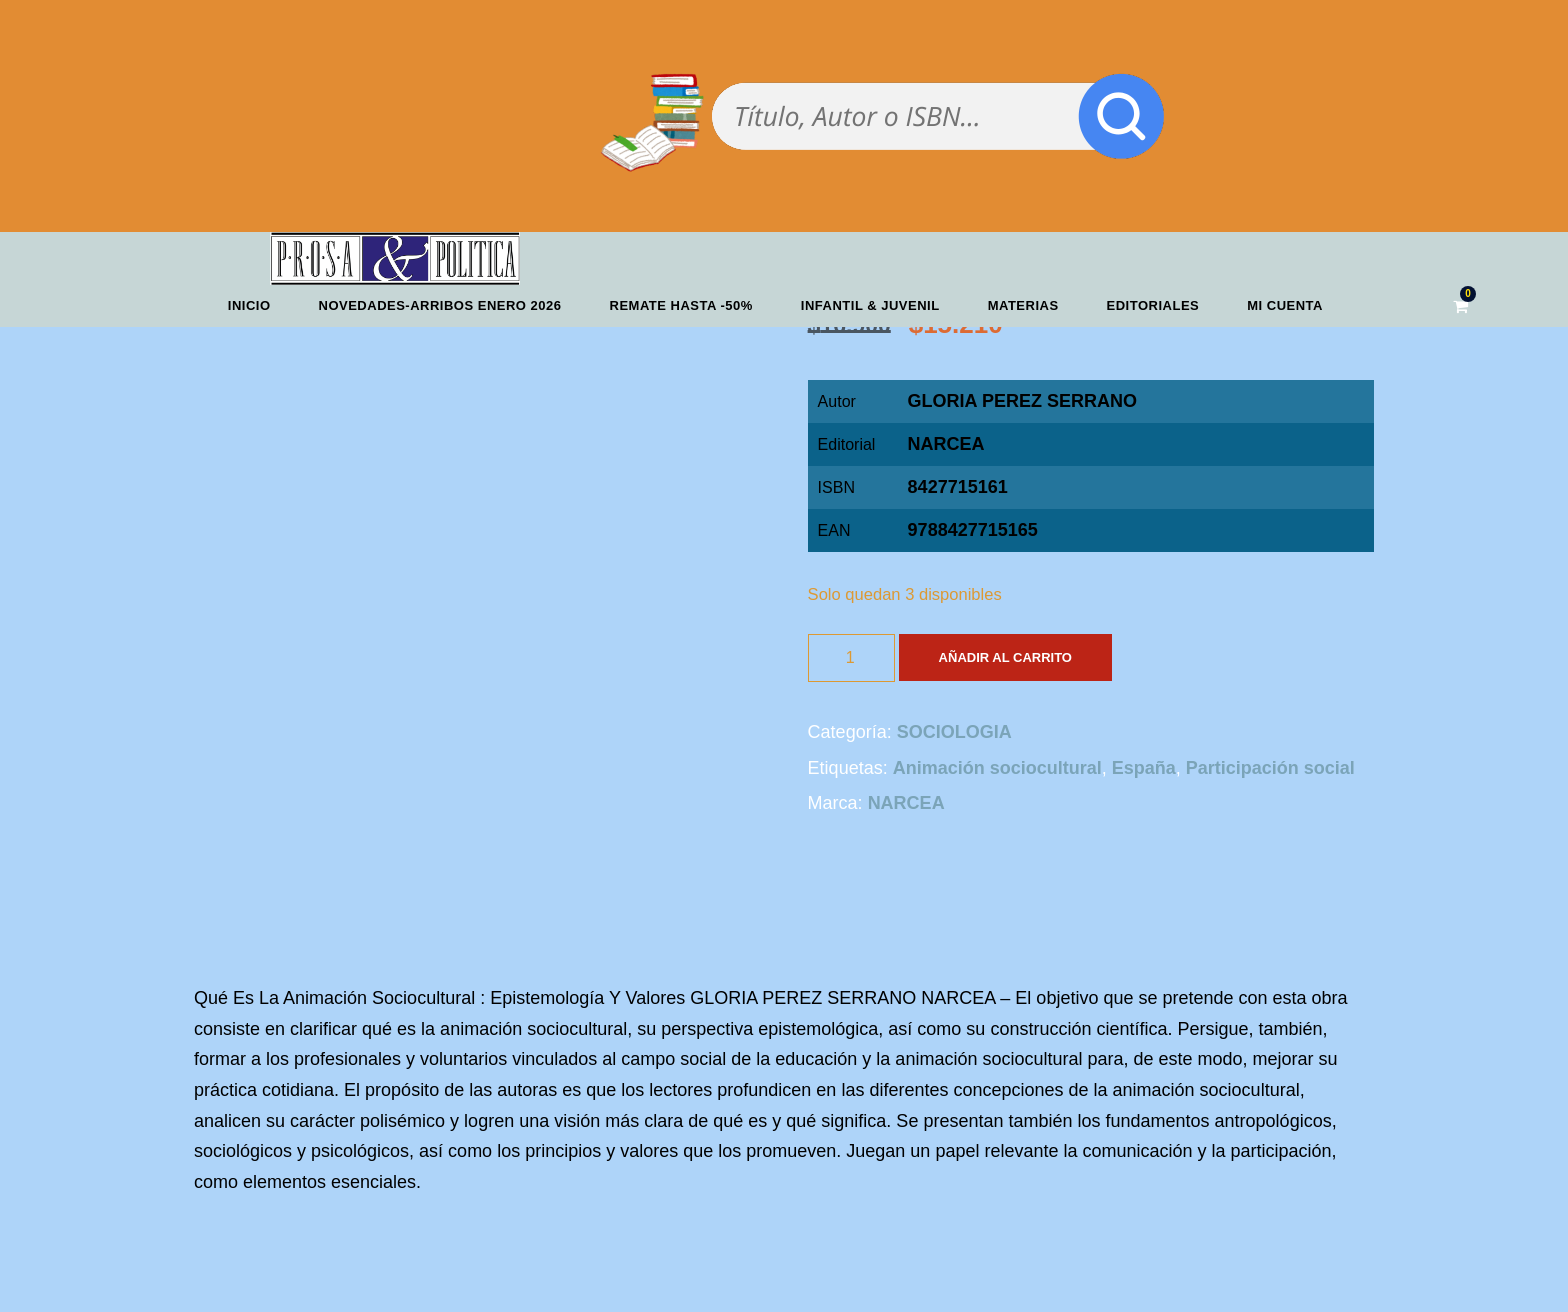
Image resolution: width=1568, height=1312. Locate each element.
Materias (1023, 305)
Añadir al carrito (1005, 657)
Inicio (249, 305)
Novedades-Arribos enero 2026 (440, 305)
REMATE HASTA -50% (681, 305)
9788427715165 (973, 530)
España (1144, 768)
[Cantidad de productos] (851, 658)
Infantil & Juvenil (870, 305)
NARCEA (946, 444)
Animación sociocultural (997, 768)
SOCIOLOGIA (954, 732)
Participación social (1270, 768)
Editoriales (1153, 305)
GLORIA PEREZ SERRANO (1022, 401)
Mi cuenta (1285, 305)
